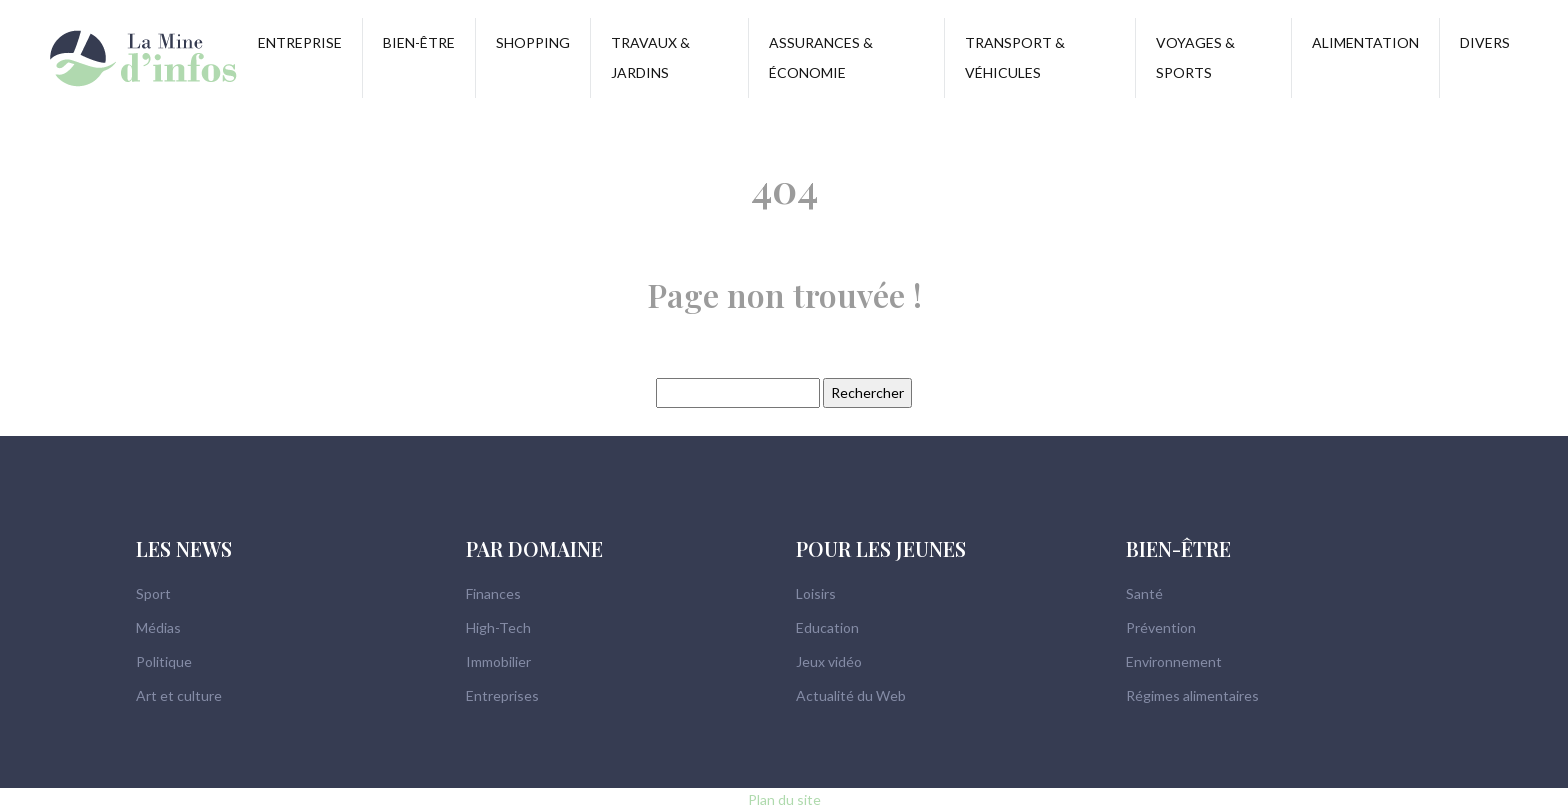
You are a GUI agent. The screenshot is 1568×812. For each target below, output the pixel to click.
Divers (1485, 42)
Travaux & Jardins (650, 57)
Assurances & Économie (821, 57)
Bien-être (419, 42)
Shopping (533, 42)
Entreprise (300, 42)
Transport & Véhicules (1015, 57)
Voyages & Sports (1195, 57)
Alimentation (1365, 42)
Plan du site (784, 799)
